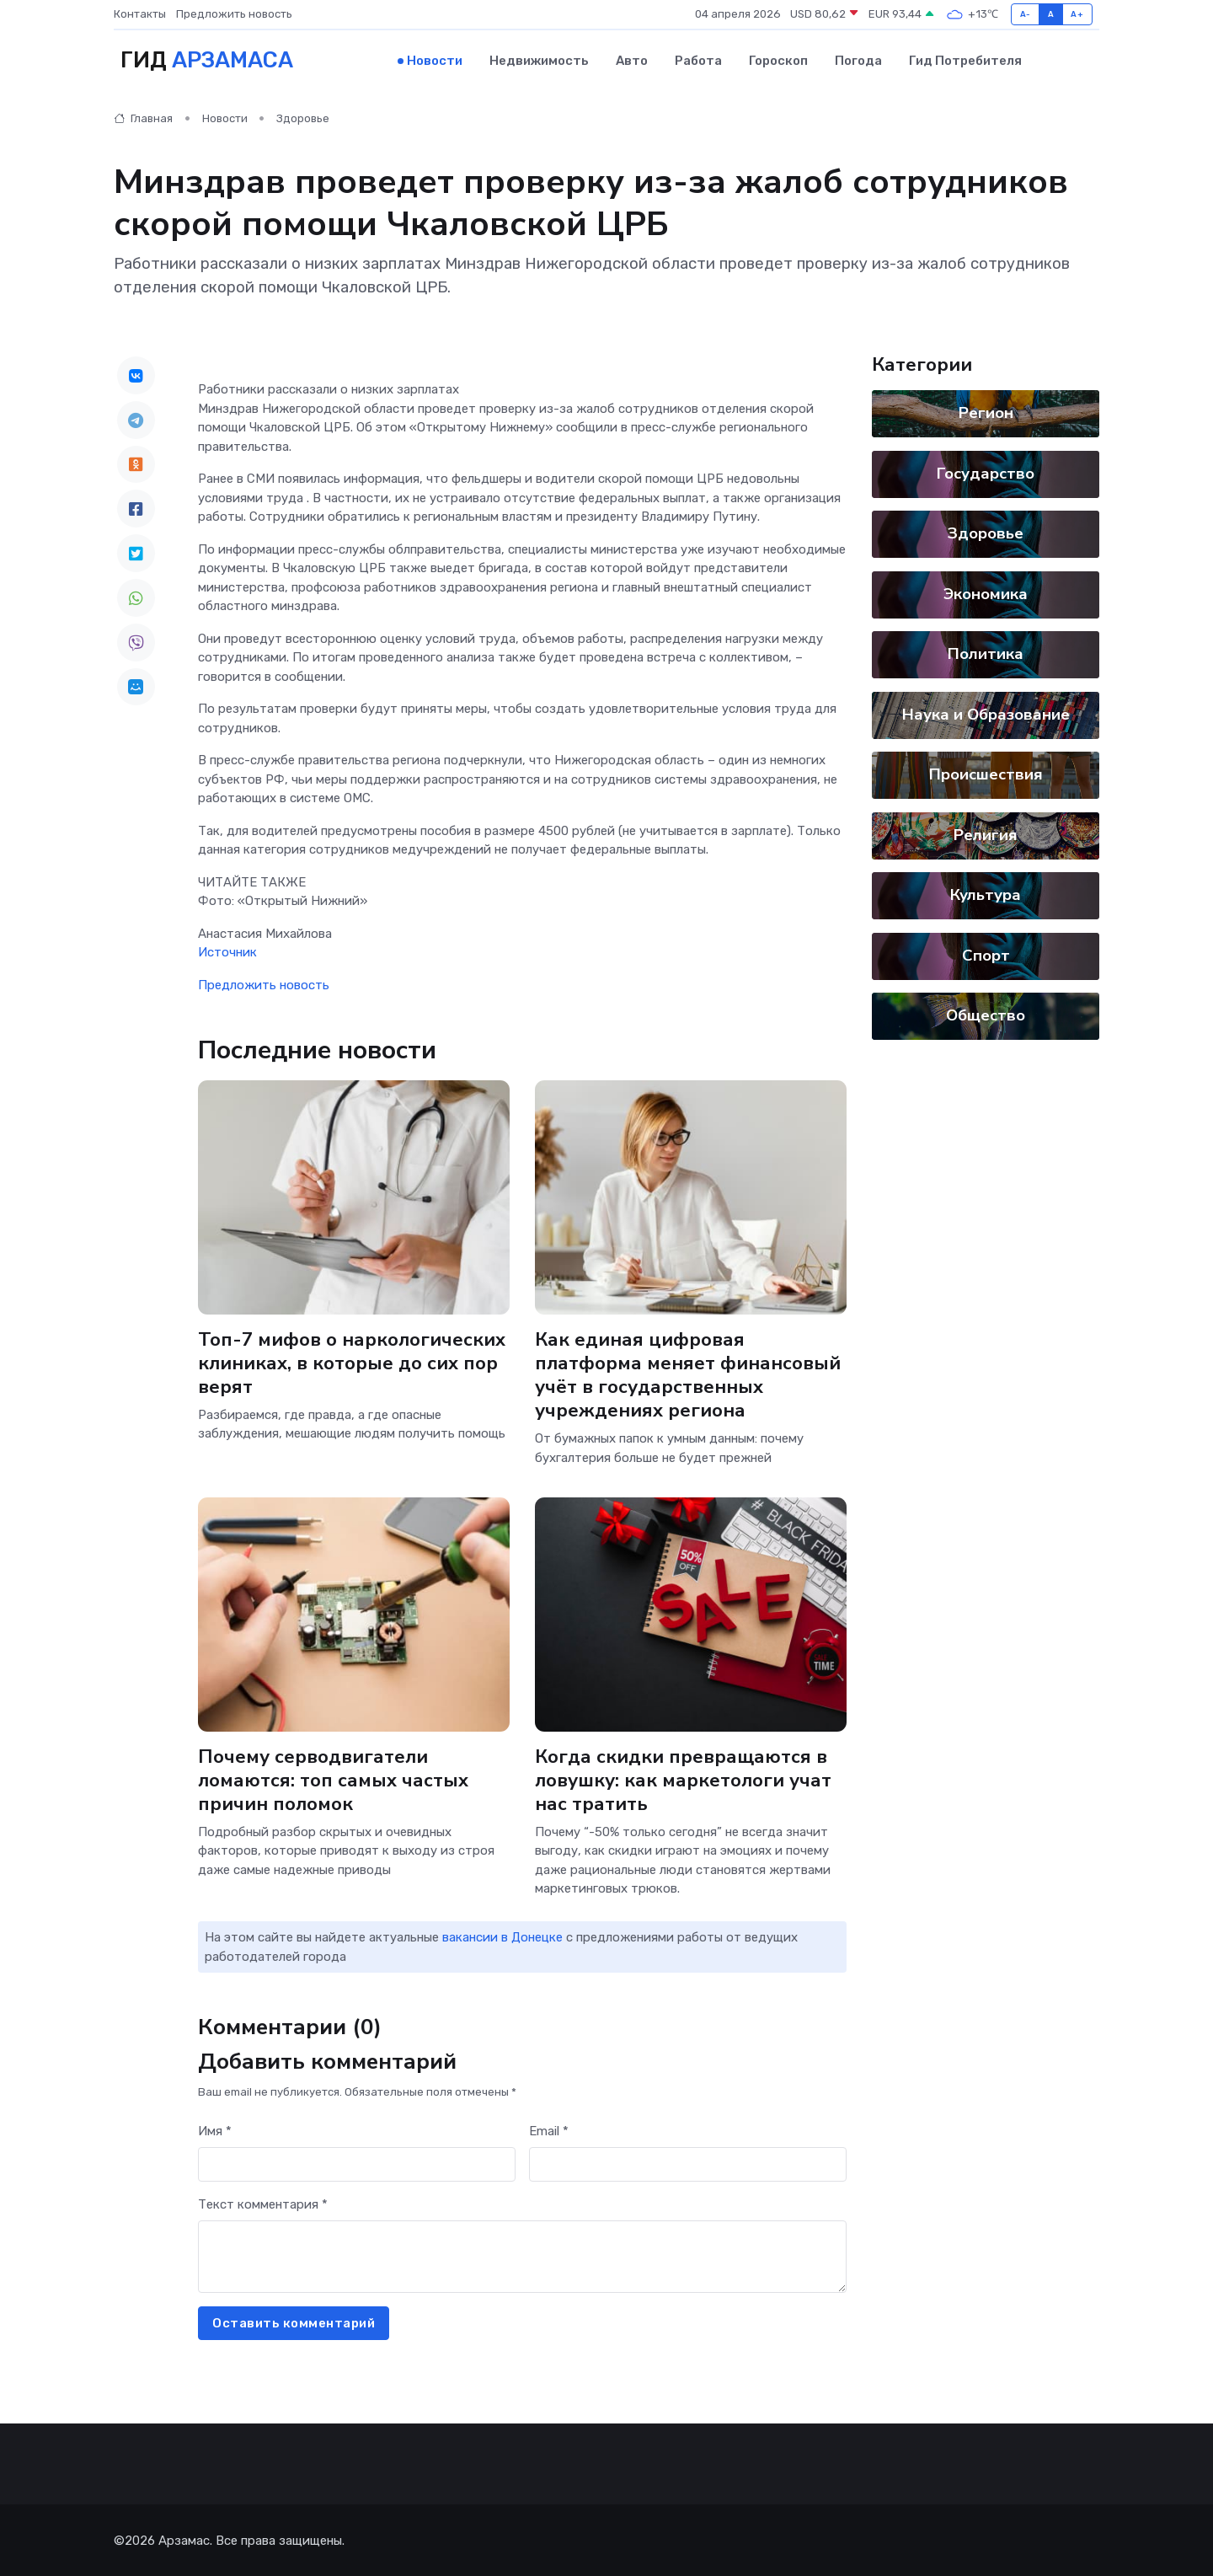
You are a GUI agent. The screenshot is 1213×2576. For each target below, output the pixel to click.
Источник (227, 950)
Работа (698, 59)
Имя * (215, 2129)
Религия (986, 833)
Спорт (986, 954)
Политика (985, 653)
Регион (986, 412)
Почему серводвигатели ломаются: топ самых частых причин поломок (333, 1777)
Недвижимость (539, 59)
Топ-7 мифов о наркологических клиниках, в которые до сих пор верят (352, 1360)
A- (1025, 14)
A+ (1077, 14)
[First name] (357, 2162)
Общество (985, 1015)
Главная (143, 117)
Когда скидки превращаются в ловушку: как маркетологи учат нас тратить (683, 1777)
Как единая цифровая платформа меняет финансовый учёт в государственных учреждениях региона (688, 1372)
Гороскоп (778, 59)
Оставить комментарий (293, 2321)
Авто (632, 59)
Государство (985, 472)
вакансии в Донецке (502, 1936)
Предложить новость (234, 14)
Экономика (985, 592)
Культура (985, 894)
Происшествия (986, 774)
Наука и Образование (986, 713)
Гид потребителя (965, 59)
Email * (549, 2129)
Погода (858, 59)
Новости (434, 59)
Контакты (140, 14)
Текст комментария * (263, 2202)
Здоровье (302, 117)
